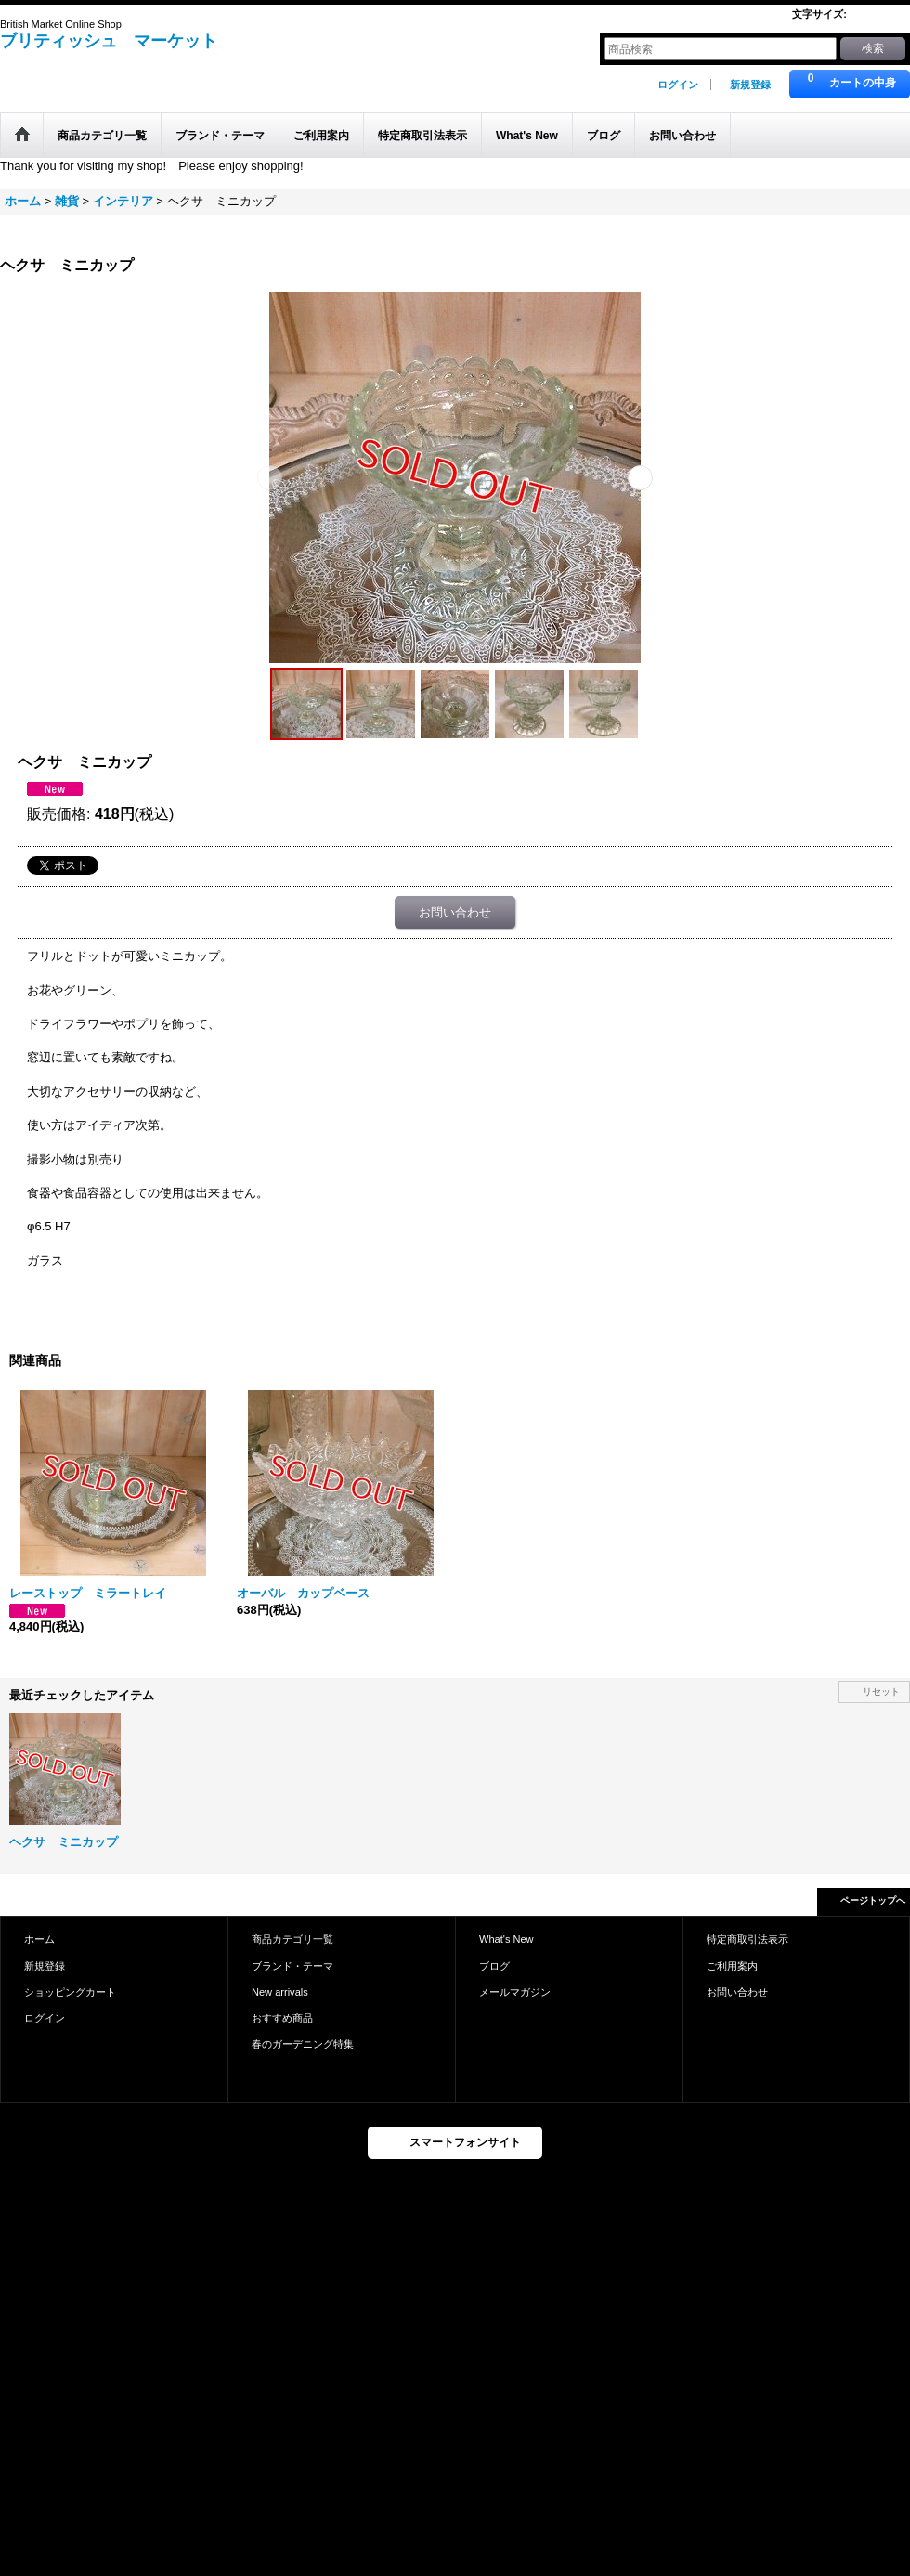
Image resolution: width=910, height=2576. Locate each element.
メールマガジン (515, 1991)
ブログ (494, 1965)
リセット (881, 1691)
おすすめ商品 (282, 2017)
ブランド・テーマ (292, 1965)
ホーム (39, 1939)
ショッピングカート (70, 1991)
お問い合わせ (455, 912)
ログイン (677, 84)
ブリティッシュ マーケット (108, 41)
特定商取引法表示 (747, 1939)
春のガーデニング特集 (303, 2043)
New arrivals (280, 1991)
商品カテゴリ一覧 (292, 1939)
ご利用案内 (732, 1965)
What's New (506, 1939)
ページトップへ (872, 1900)
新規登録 (750, 84)
